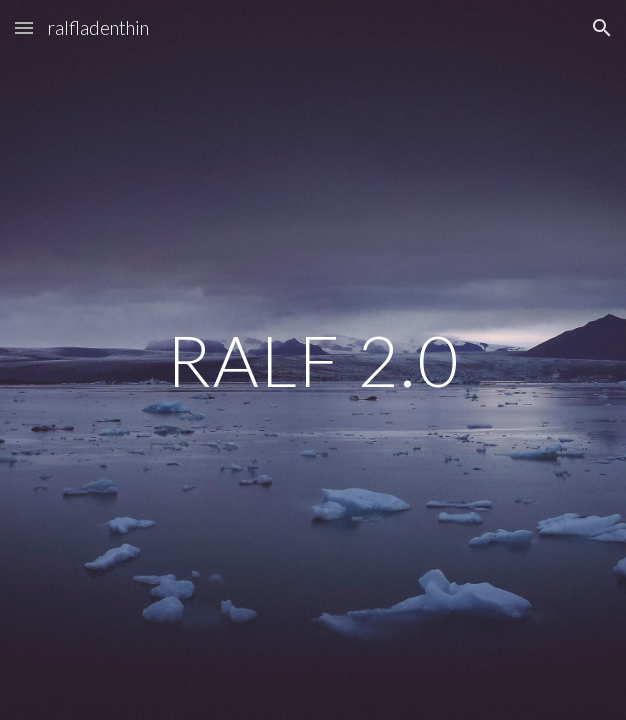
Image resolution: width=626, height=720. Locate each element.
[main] (312, 360)
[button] (24, 27)
